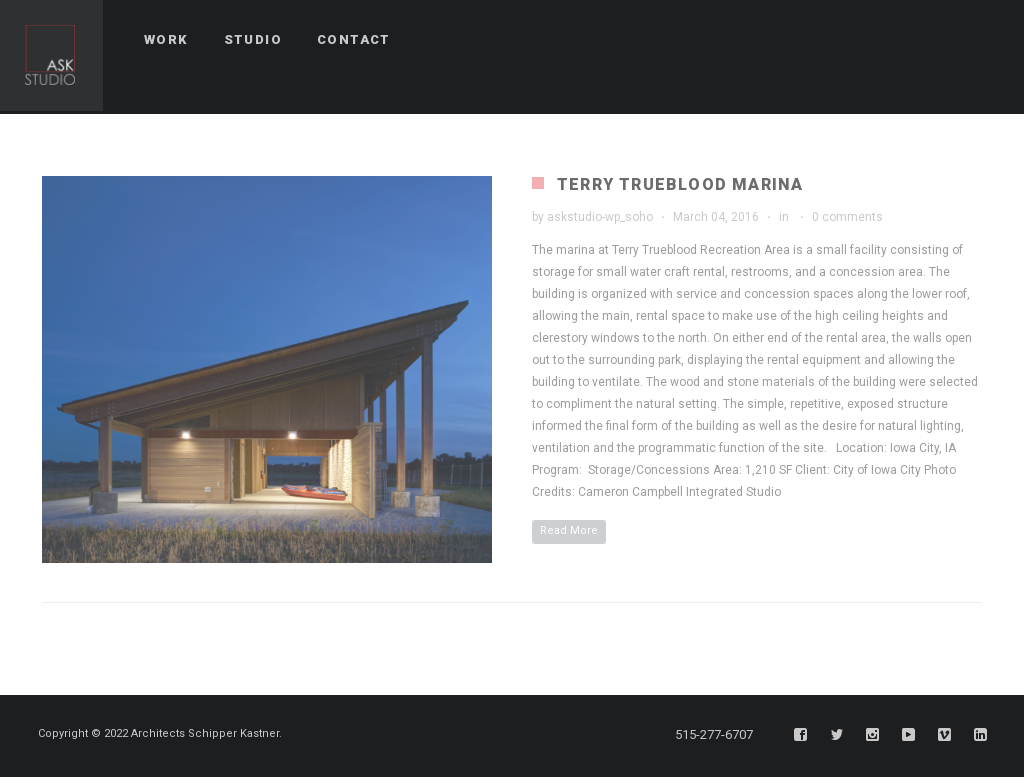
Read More (569, 530)
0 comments (847, 217)
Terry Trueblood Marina (680, 184)
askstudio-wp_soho (600, 217)
